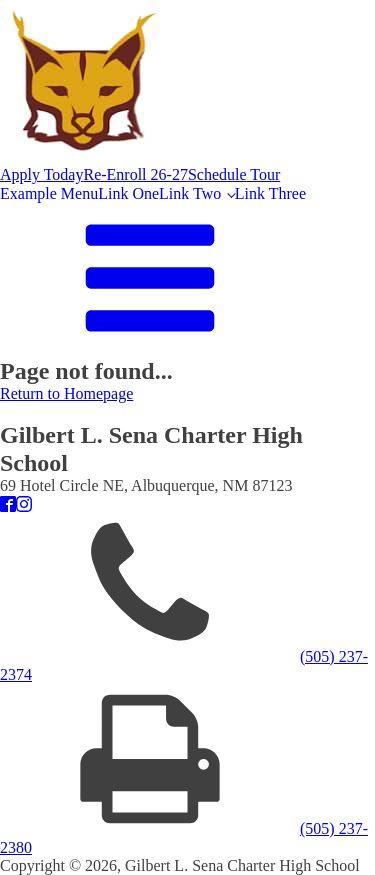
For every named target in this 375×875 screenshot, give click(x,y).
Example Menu (49, 193)
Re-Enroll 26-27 (135, 174)
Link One (128, 193)
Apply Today (41, 174)
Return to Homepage (66, 393)
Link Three (270, 193)
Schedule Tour (234, 174)
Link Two (190, 193)
